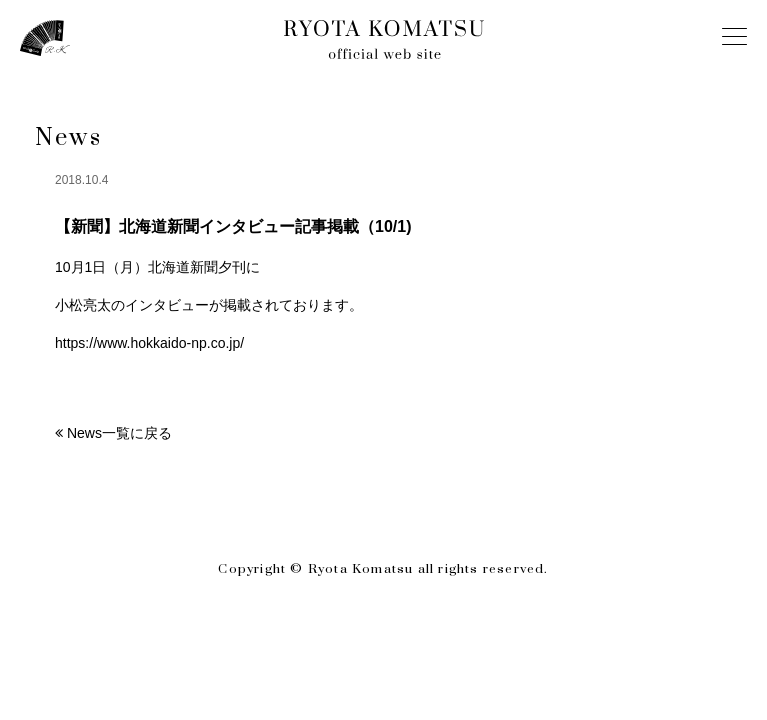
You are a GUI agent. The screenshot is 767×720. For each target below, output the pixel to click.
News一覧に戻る (119, 433)
